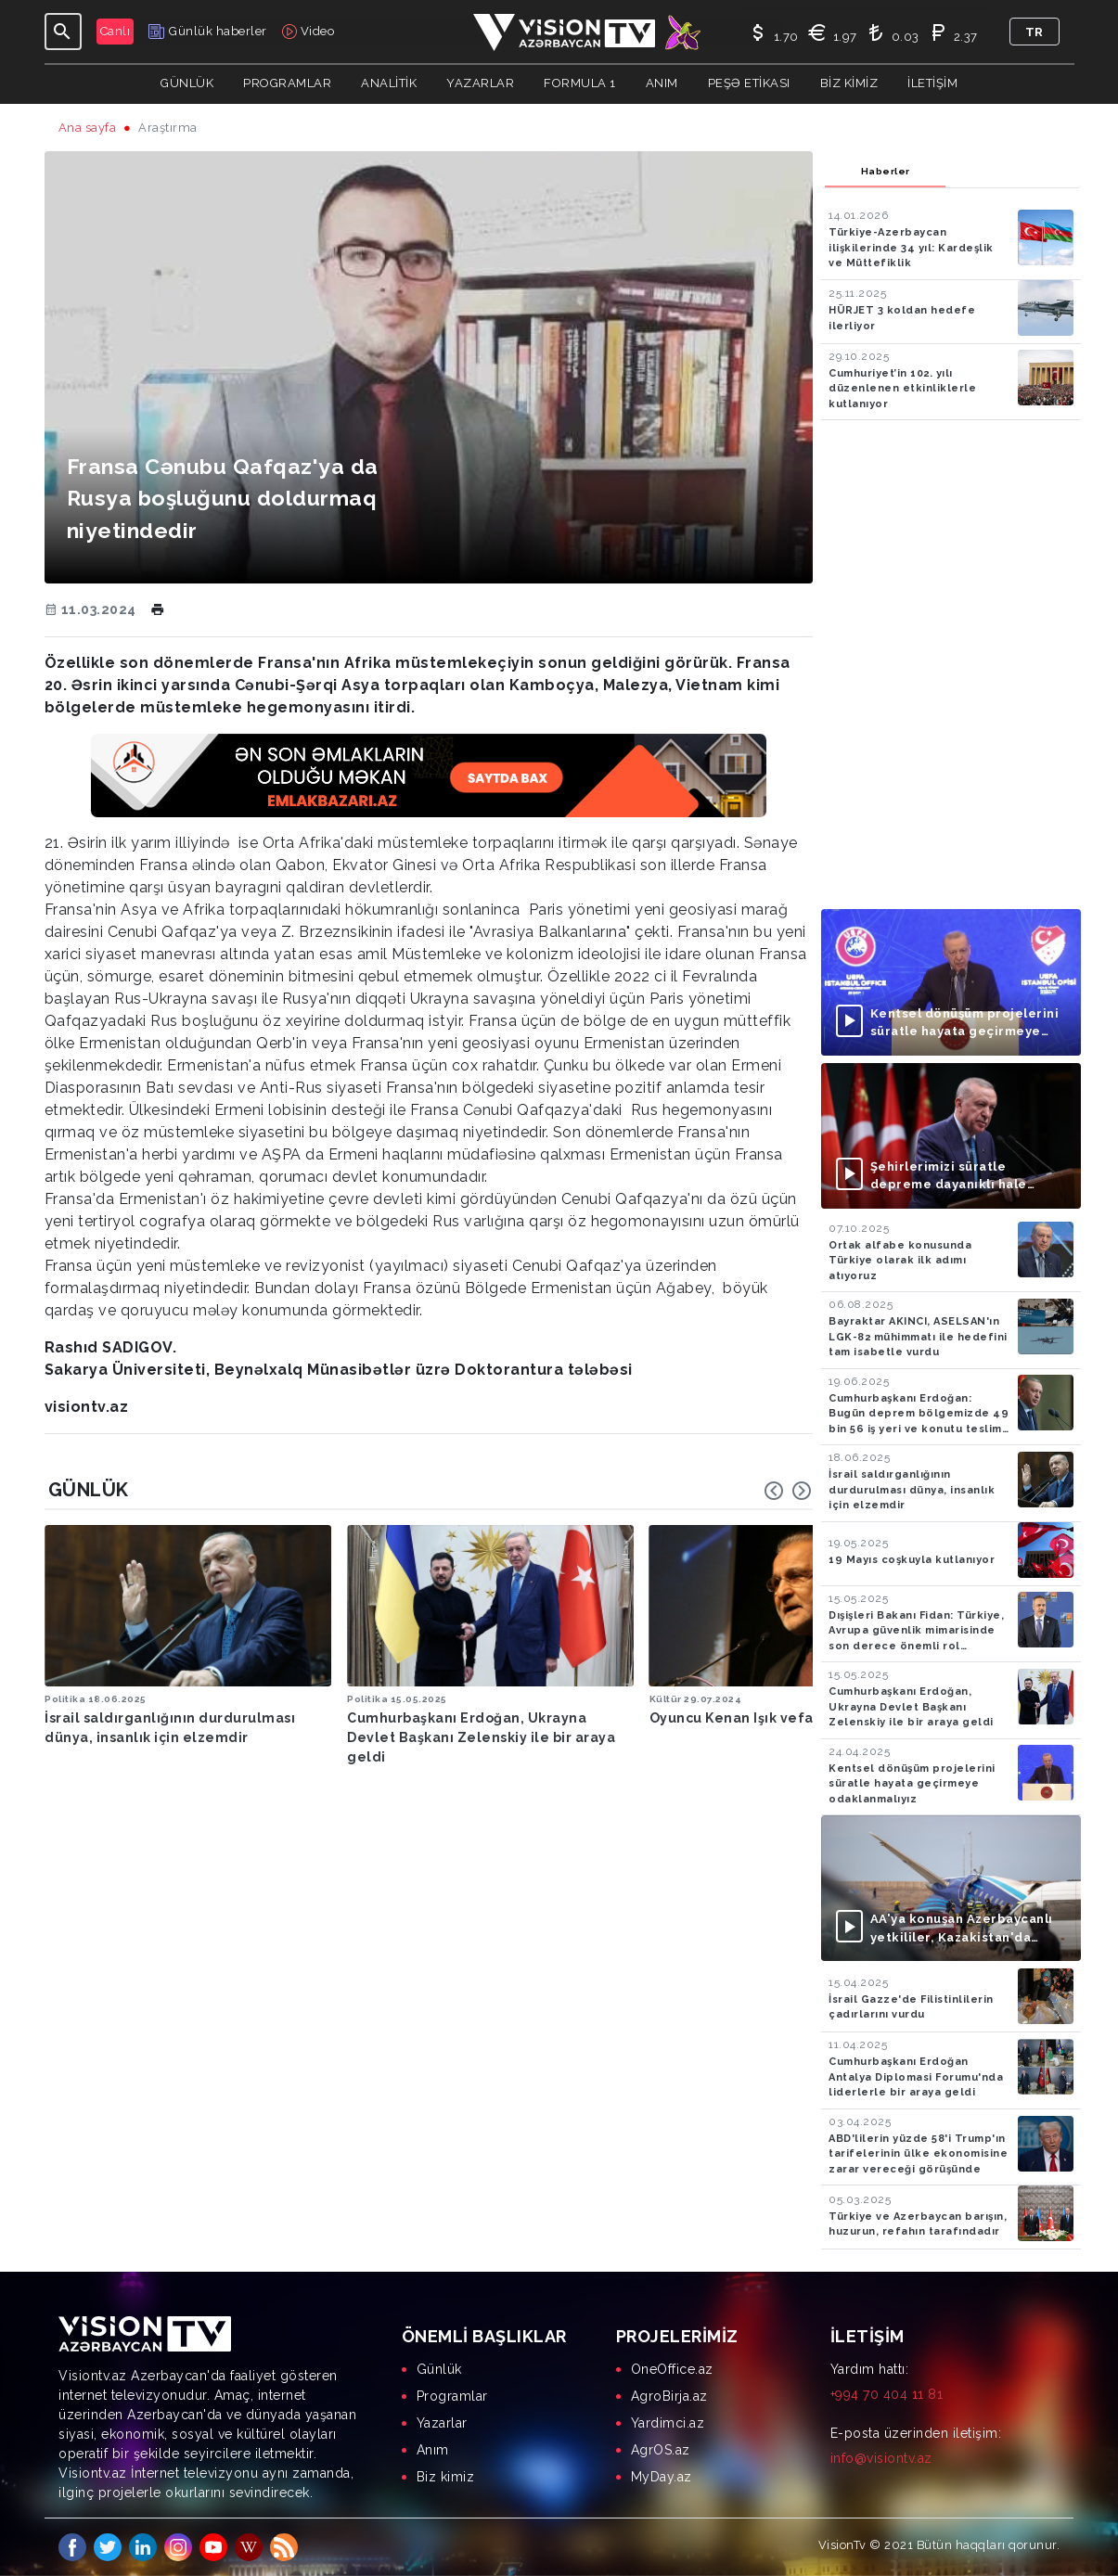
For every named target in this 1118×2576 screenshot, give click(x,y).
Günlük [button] (187, 83)
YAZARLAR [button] (480, 83)
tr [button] (1034, 32)
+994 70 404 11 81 (887, 2394)
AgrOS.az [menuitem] (660, 2449)
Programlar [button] (287, 83)
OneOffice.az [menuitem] (672, 2369)
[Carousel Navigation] (788, 1490)
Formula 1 (580, 83)
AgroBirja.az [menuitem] (669, 2396)
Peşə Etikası (749, 83)
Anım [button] (662, 83)
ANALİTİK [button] (389, 83)
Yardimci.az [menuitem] (668, 2423)
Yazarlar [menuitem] (442, 2423)
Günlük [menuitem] (439, 2369)
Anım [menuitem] (433, 2449)
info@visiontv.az (881, 2458)
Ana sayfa (87, 128)
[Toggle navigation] (63, 31)
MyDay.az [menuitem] (661, 2476)
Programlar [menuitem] (452, 2396)
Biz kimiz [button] (849, 83)
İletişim (932, 83)
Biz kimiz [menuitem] (446, 2476)
